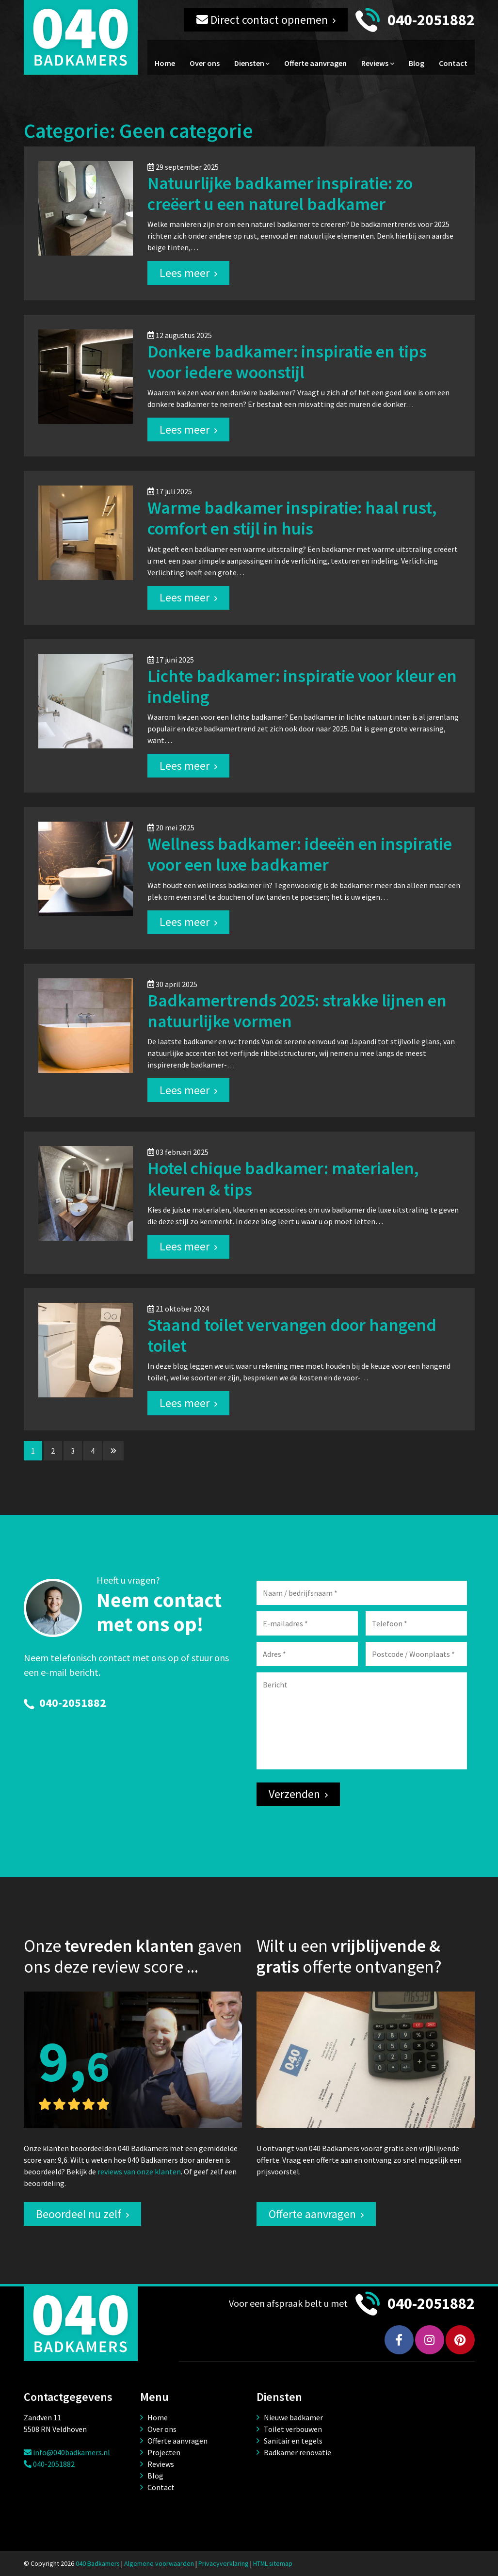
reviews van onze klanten (139, 2171)
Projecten (163, 2452)
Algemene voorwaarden (159, 2563)
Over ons (205, 63)
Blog (416, 63)
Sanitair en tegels (293, 2441)
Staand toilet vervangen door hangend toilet (291, 1335)
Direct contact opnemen (262, 19)
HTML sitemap (272, 2563)
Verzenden (294, 1793)
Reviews (374, 63)
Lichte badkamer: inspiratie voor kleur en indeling (302, 686)
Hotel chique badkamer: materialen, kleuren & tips (283, 1178)
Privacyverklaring (223, 2563)
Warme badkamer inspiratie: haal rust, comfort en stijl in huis (292, 518)
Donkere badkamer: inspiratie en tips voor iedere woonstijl (287, 361)
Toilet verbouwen (293, 2429)
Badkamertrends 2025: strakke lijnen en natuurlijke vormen (297, 1010)
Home (165, 63)
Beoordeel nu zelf (78, 2213)
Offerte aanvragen (315, 63)
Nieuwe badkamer (293, 2417)
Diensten (249, 63)
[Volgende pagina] (113, 1450)
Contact (453, 63)
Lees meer (184, 272)
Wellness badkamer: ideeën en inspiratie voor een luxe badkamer (299, 854)
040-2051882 (431, 20)
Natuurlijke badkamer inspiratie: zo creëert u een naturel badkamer (280, 193)
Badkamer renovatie (297, 2452)
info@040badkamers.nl (67, 2452)
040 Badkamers (98, 2563)
